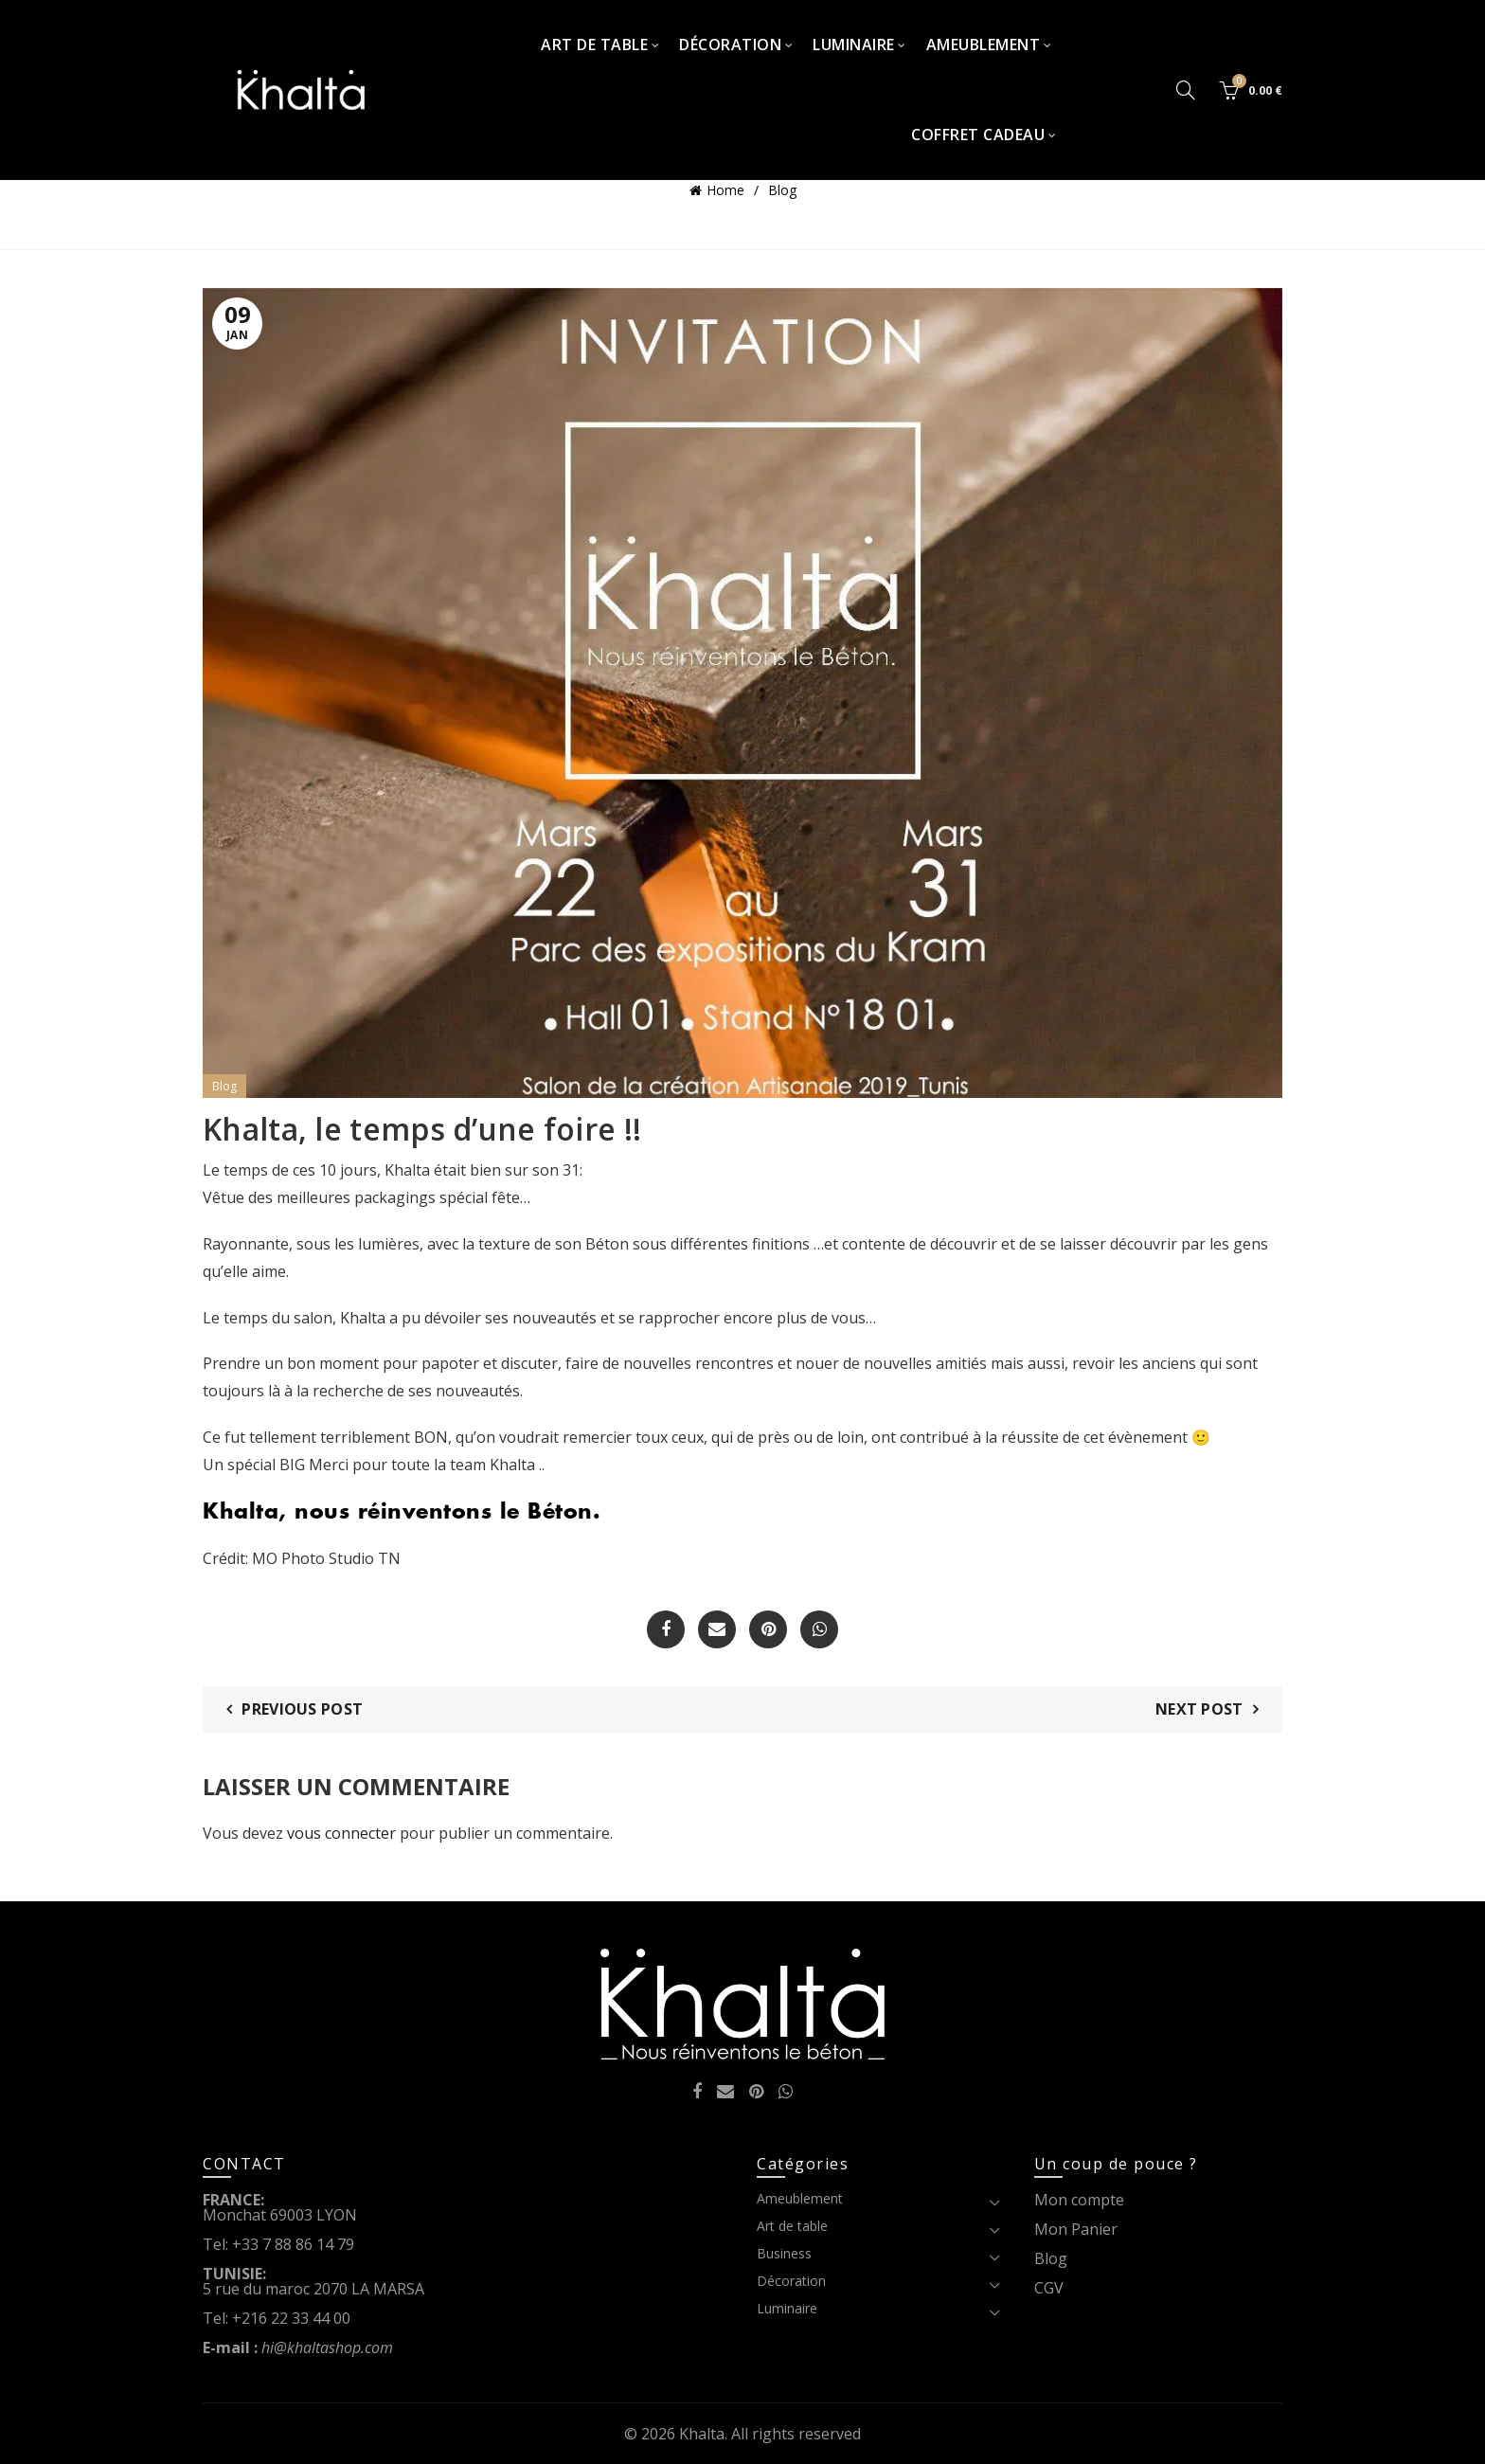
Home (725, 190)
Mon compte (1079, 2199)
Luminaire (854, 44)
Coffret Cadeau (978, 134)
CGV (1049, 2287)
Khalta (702, 2433)
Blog (782, 190)
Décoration (730, 44)
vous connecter (341, 1833)
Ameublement (983, 44)
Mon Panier (1076, 2229)
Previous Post (302, 1709)
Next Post (1199, 1709)
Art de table (594, 44)
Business (784, 2253)
